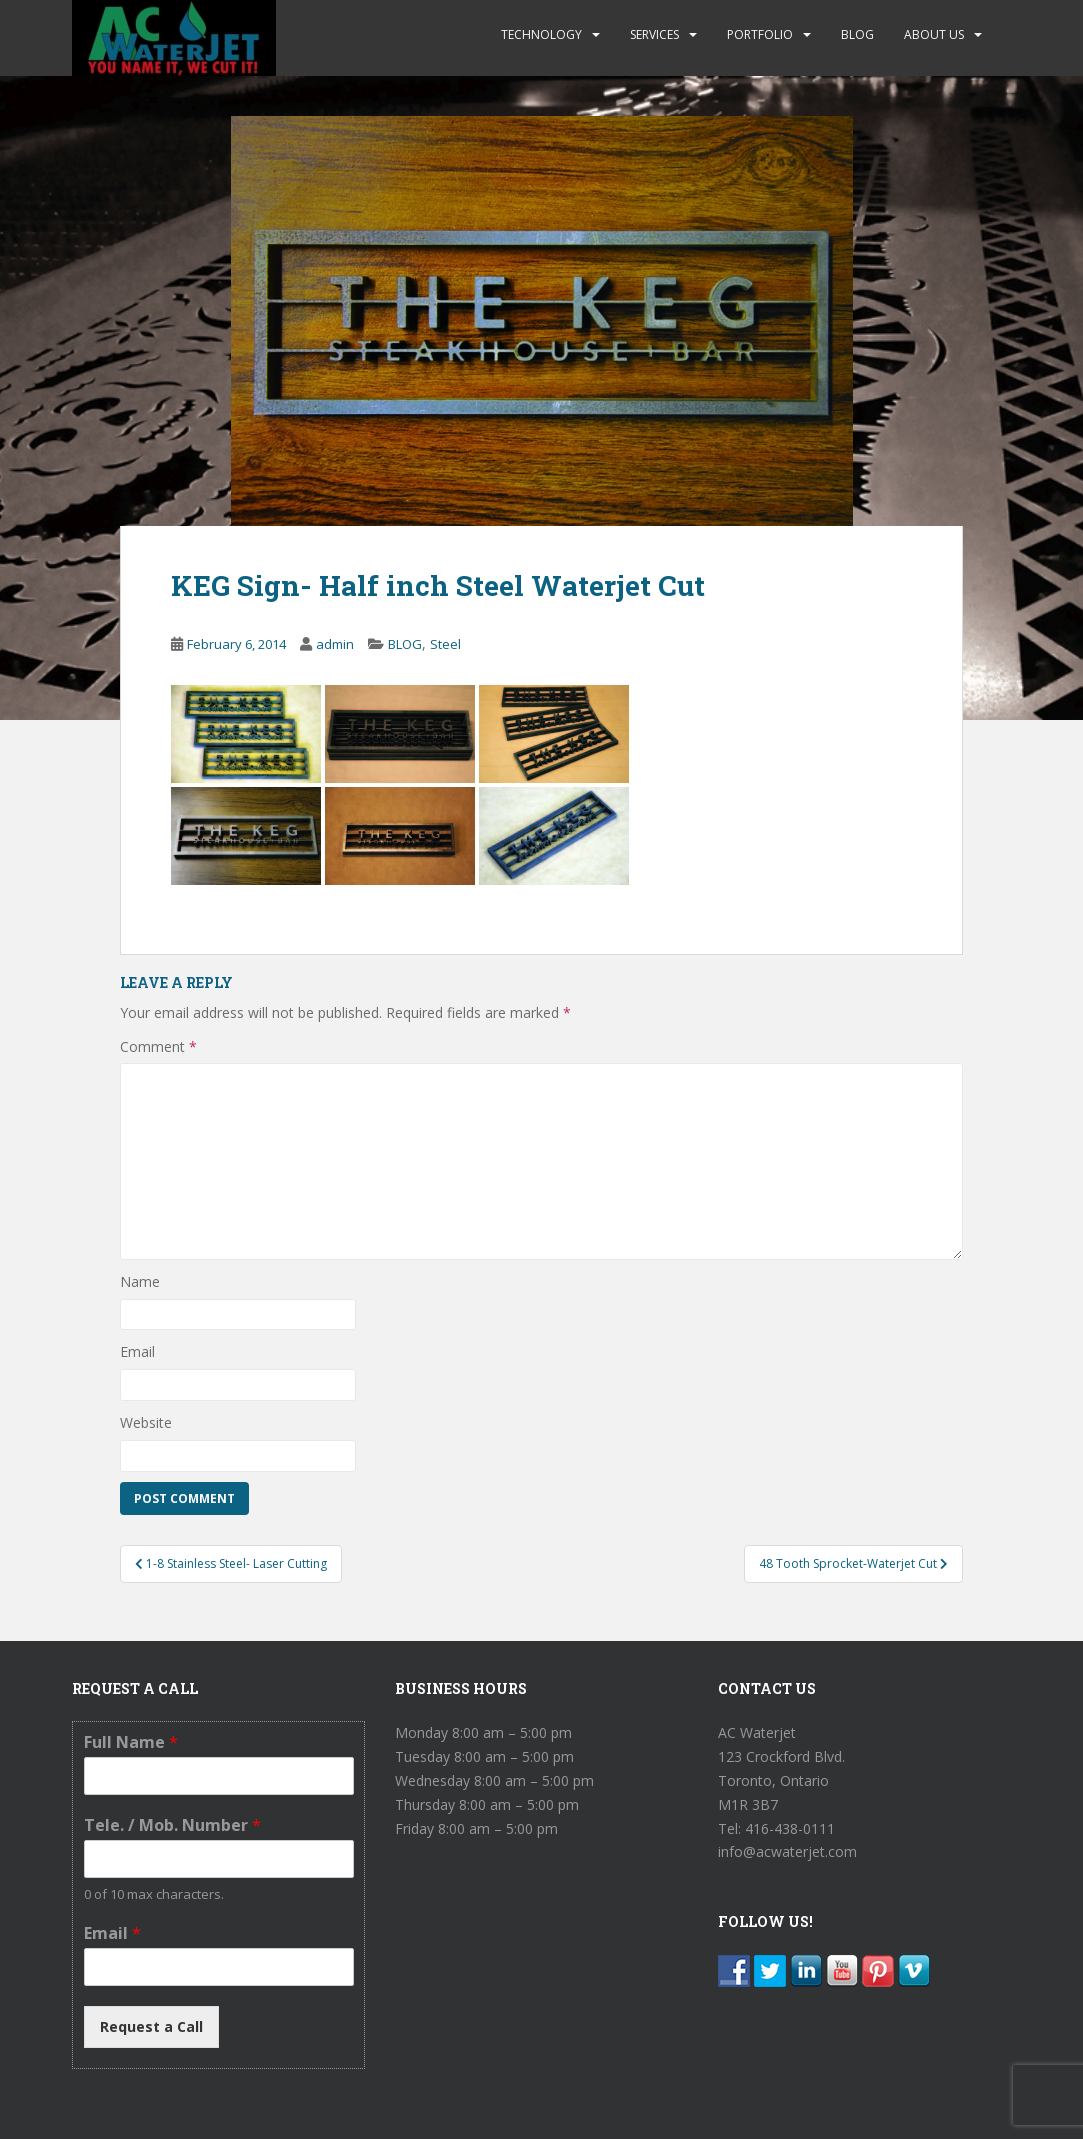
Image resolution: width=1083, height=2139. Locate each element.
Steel (445, 644)
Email (137, 1351)
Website (146, 1422)
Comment (158, 1046)
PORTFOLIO (760, 34)
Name (140, 1281)
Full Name (131, 1742)
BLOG (857, 34)
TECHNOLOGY (541, 34)
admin (335, 644)
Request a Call (151, 2026)
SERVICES (654, 34)
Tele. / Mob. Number (172, 1825)
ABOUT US (934, 34)
